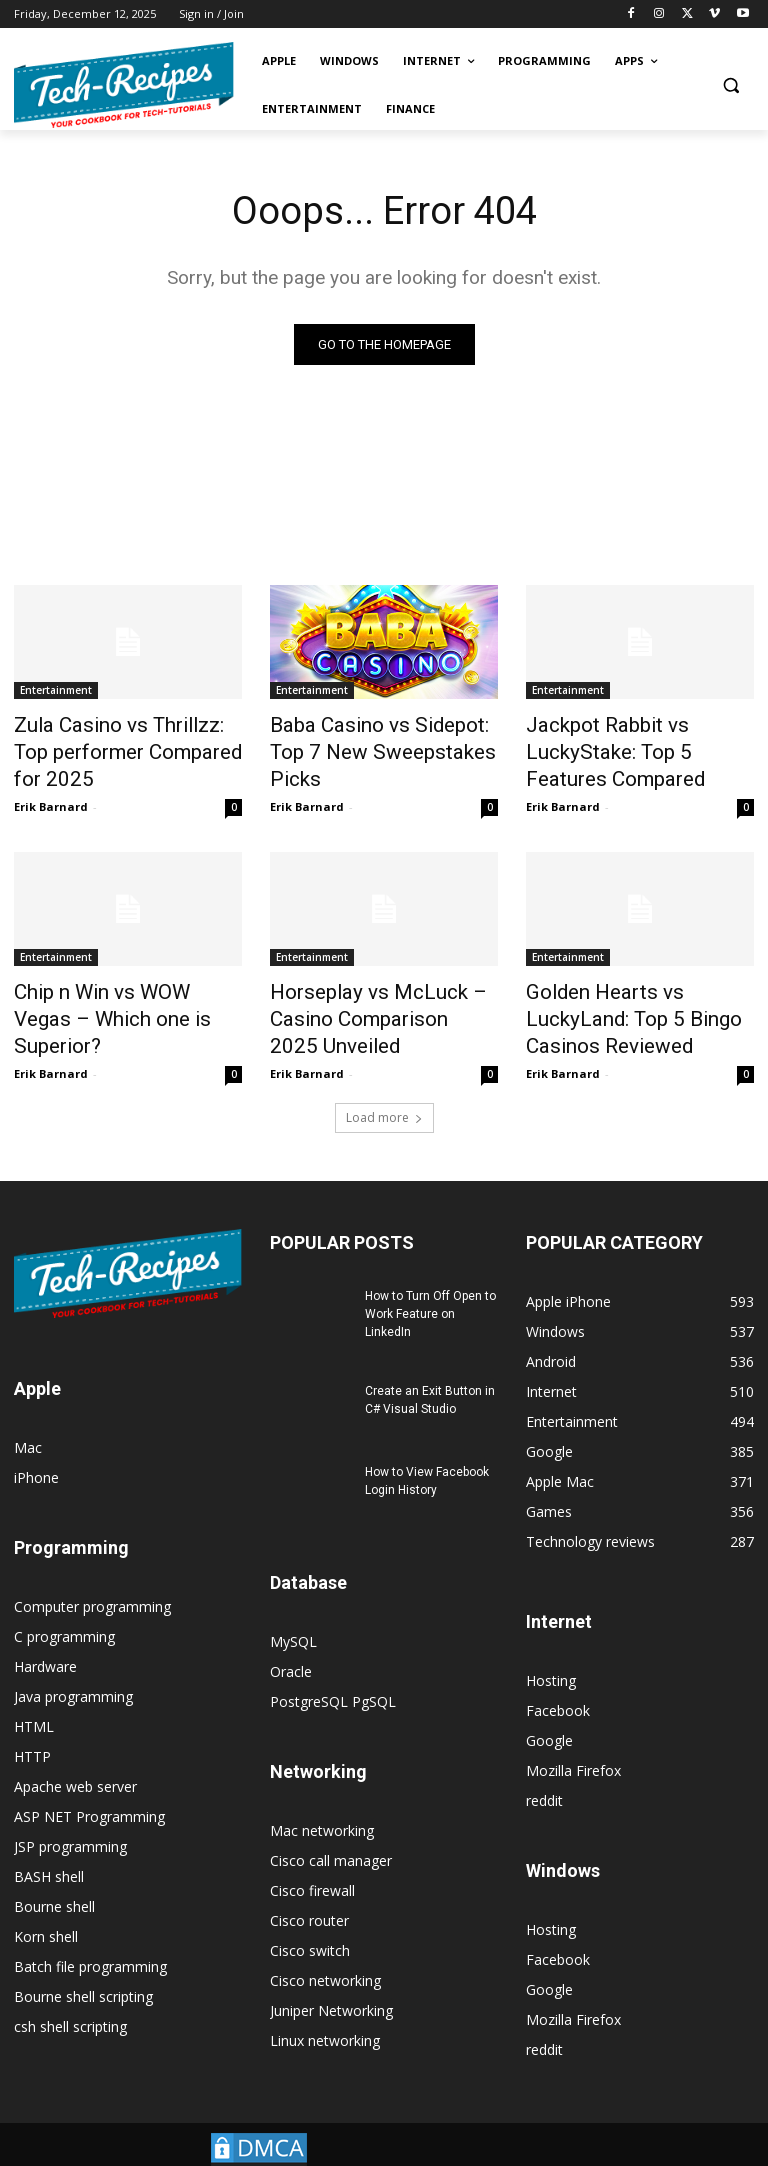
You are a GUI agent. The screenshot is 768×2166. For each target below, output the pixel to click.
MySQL (293, 1612)
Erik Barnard (51, 792)
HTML (34, 1697)
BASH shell (49, 1847)
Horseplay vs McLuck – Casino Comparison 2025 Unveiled (366, 998)
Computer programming (92, 1577)
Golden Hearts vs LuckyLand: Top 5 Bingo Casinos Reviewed (634, 998)
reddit (544, 1771)
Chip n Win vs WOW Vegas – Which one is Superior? (120, 987)
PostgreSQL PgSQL (333, 1672)
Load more (384, 1088)
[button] (730, 85)
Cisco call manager (331, 1831)
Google (549, 1711)
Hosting (551, 1651)
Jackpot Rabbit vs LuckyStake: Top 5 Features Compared (639, 734)
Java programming (73, 1667)
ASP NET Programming (89, 1787)
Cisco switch (310, 1921)
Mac (28, 1418)
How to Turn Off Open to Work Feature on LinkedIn (430, 1285)
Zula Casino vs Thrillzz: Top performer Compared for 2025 (116, 745)
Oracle (291, 1642)
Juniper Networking (331, 1981)
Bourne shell (54, 1877)
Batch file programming (90, 1937)
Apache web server (75, 1757)
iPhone (36, 1448)
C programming (64, 1607)
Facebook (558, 1681)
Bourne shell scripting (83, 1967)
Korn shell (46, 1907)
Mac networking (322, 1801)
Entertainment (56, 690)
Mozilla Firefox (573, 1741)
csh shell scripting (70, 1997)
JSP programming (70, 1817)
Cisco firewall (312, 1861)
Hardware (45, 1637)
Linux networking (325, 2011)
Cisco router (309, 1891)
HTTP (32, 1727)
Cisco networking (325, 1951)
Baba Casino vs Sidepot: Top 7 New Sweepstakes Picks (383, 734)
